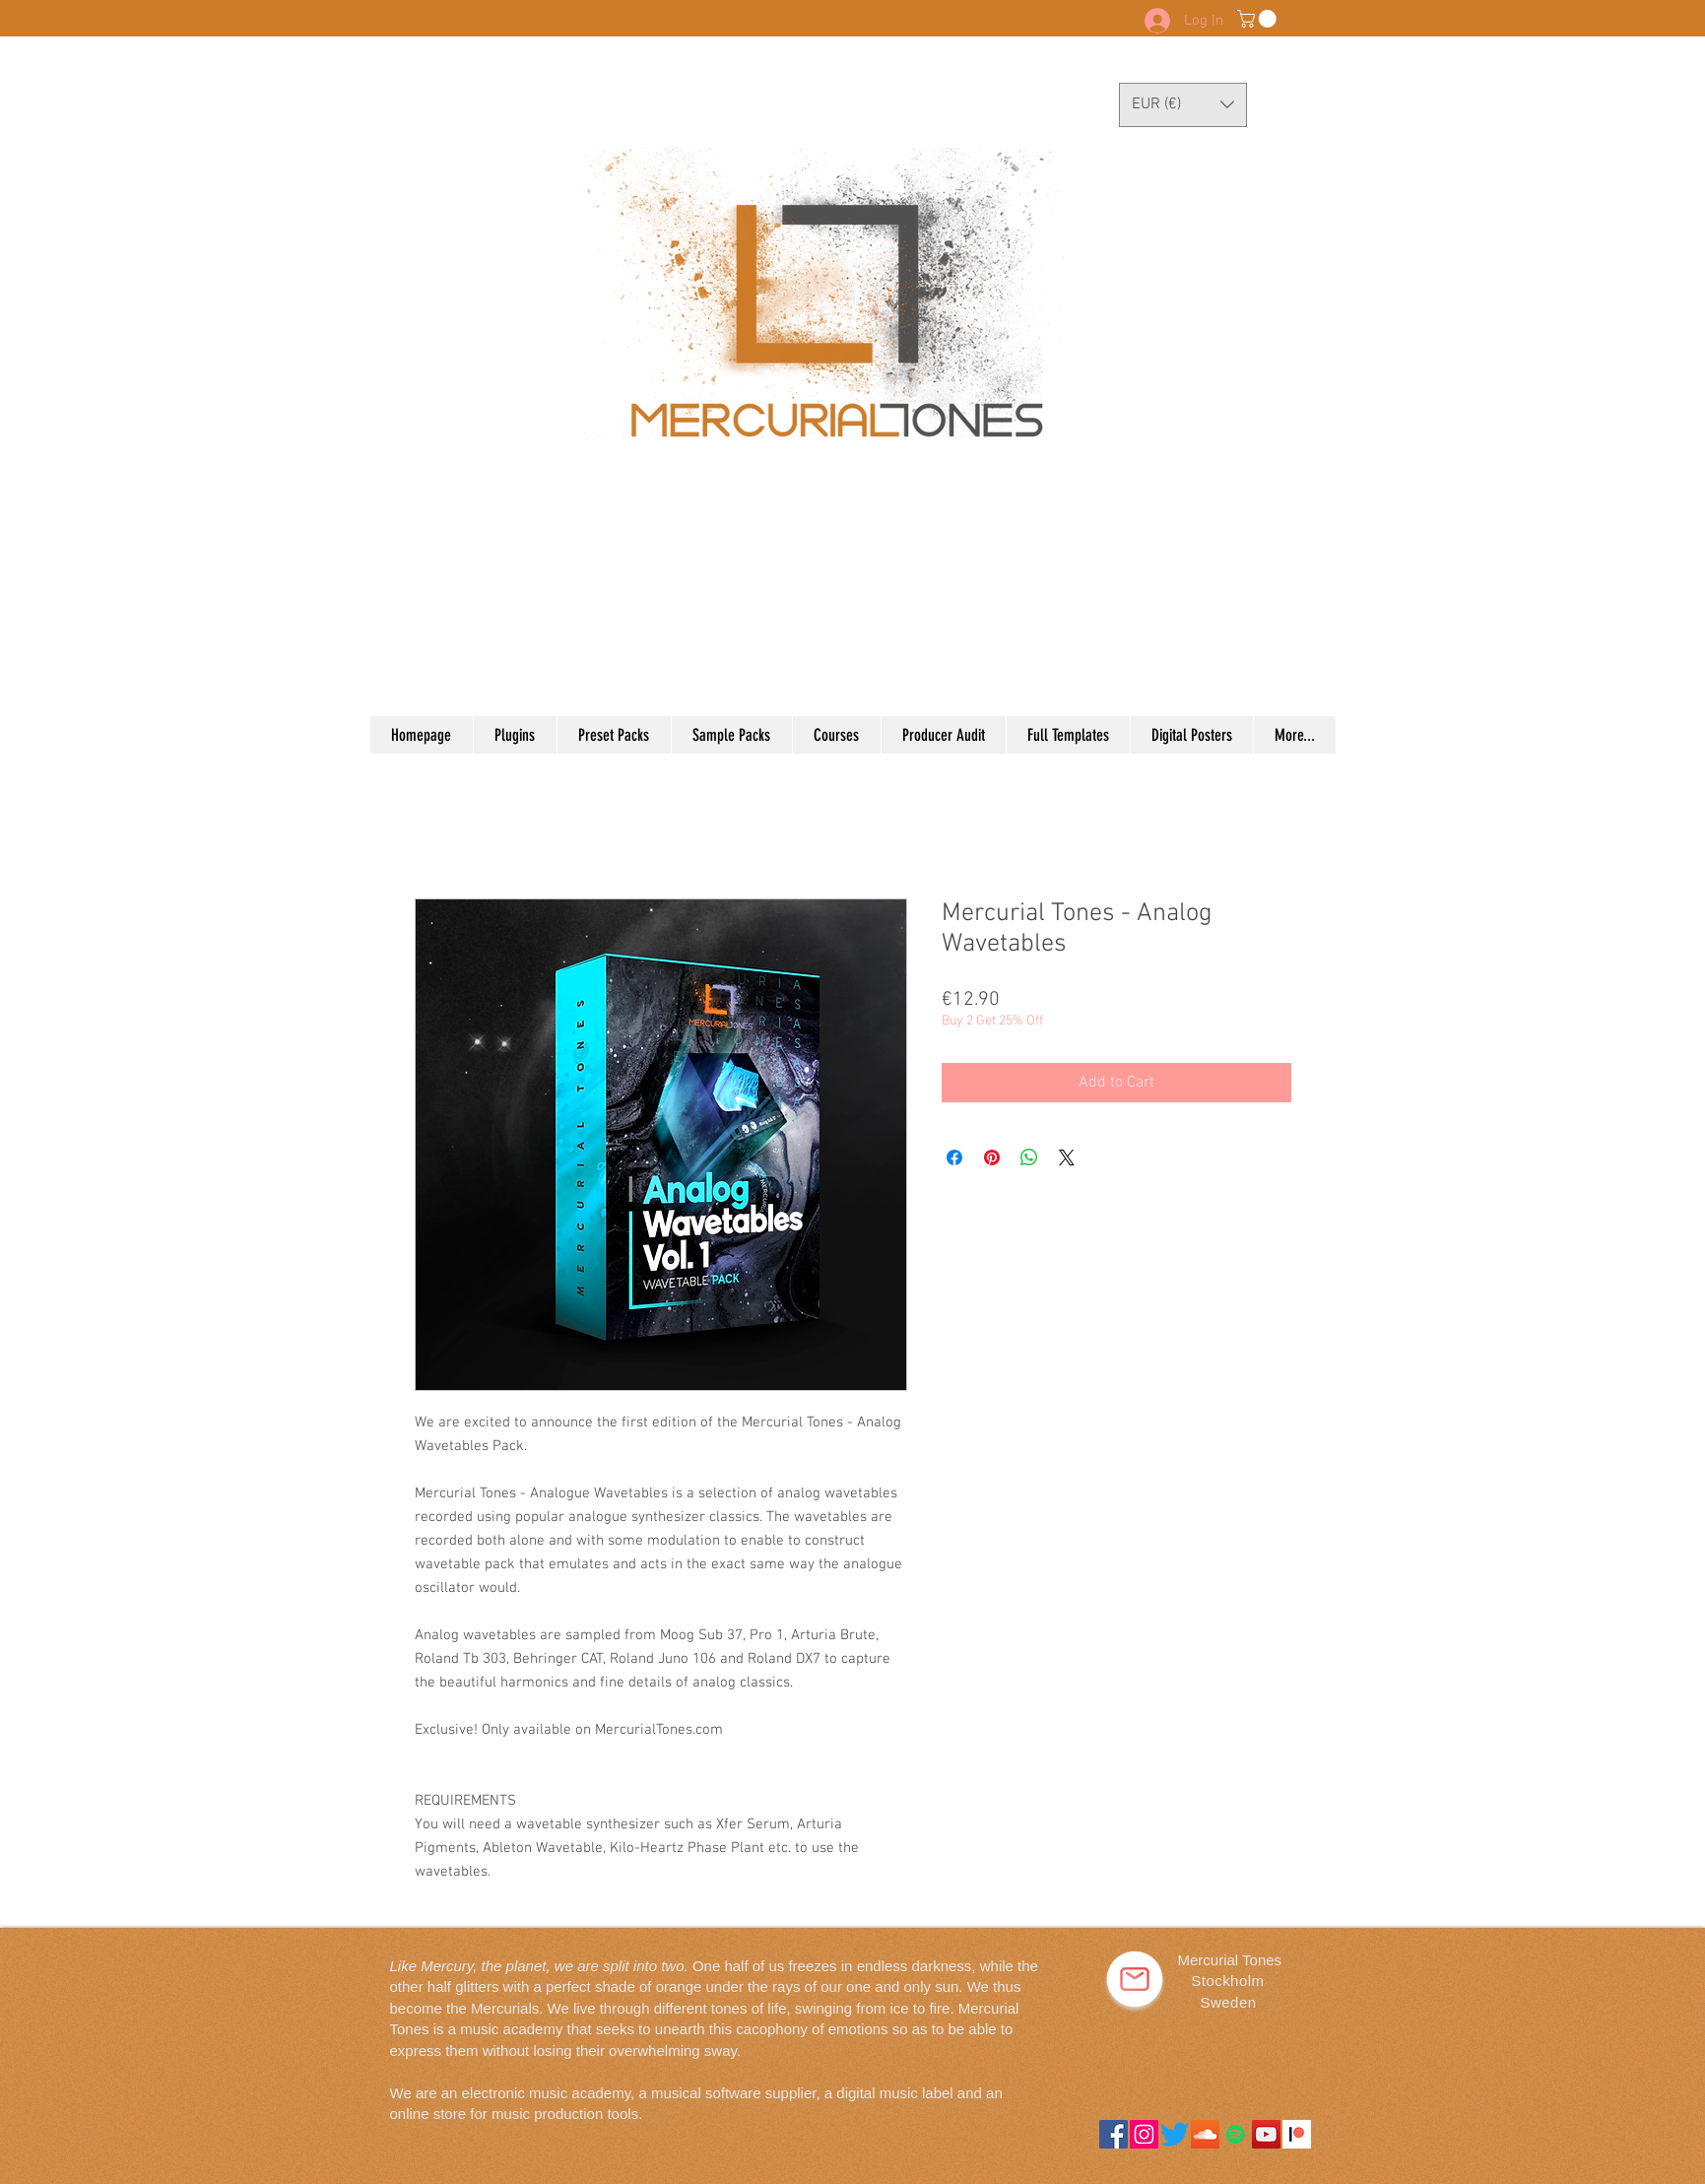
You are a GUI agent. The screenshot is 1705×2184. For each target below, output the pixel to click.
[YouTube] (1266, 2134)
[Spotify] (1235, 2134)
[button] (1258, 19)
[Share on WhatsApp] (1029, 1157)
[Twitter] (1174, 2134)
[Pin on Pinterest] (992, 1157)
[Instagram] (1144, 2134)
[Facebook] (1113, 2134)
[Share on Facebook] (954, 1157)
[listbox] (1183, 105)
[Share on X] (1067, 1157)
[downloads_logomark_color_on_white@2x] (1296, 2134)
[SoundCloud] (1205, 2134)
